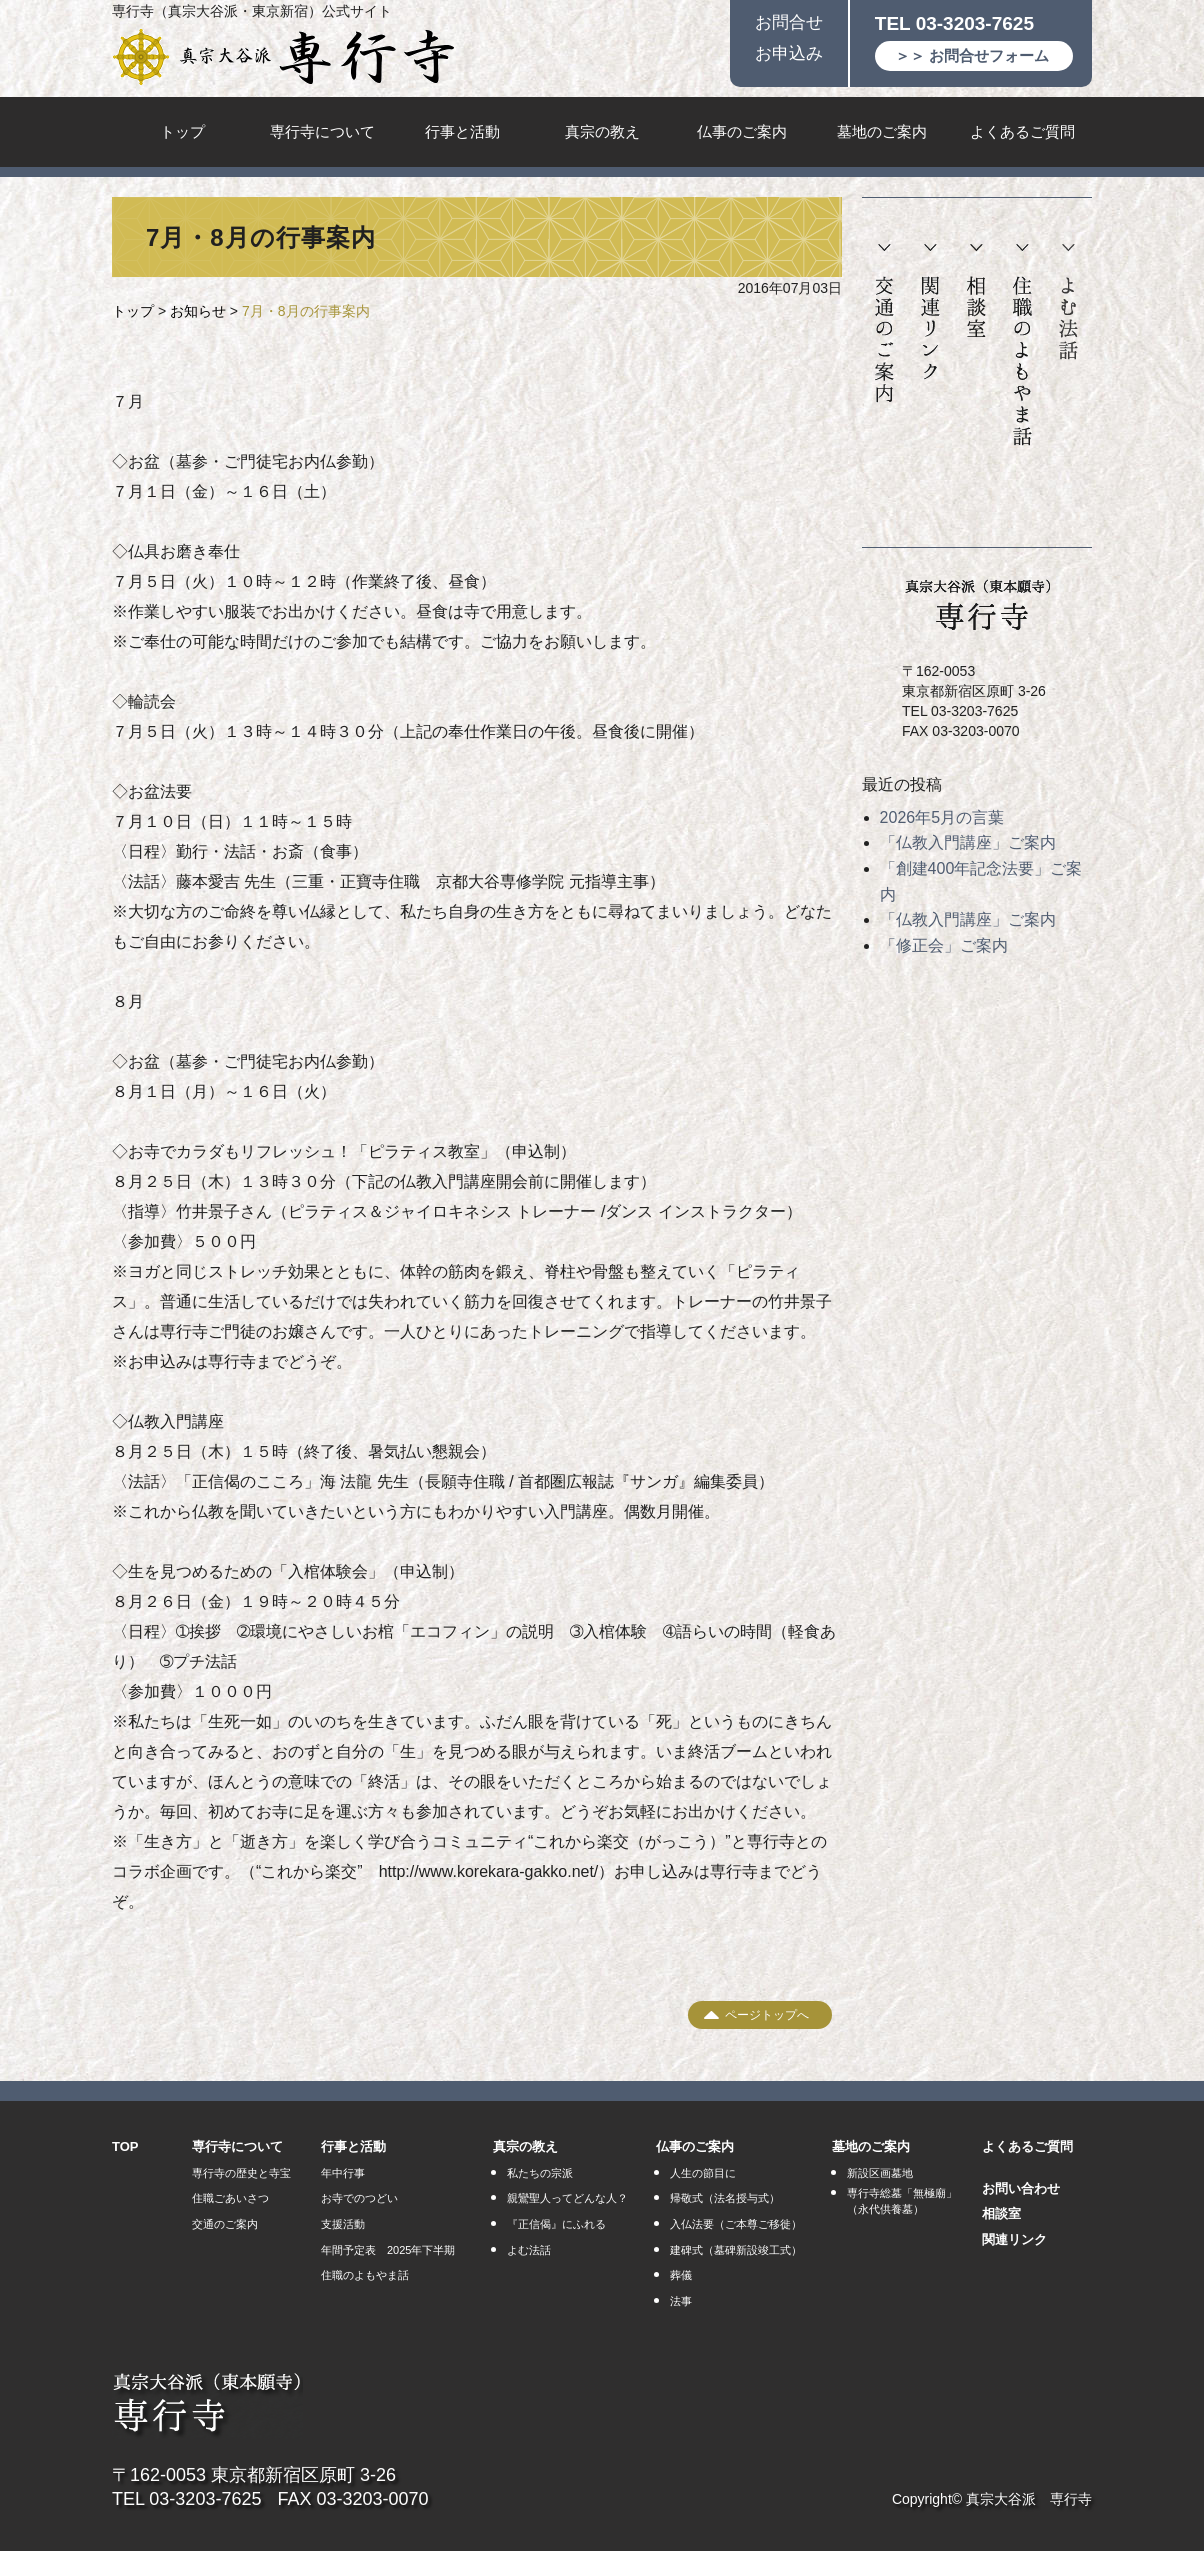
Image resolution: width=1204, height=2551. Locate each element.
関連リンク (930, 312)
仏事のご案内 (742, 131)
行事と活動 (462, 131)
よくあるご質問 (1022, 131)
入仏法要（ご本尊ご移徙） (736, 2224)
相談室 (976, 291)
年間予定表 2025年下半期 (388, 2250)
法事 (681, 2301)
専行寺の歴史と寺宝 (241, 2173)
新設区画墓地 (880, 2173)
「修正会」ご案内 (944, 945)
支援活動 (343, 2224)
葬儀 (681, 2275)
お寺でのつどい (359, 2198)
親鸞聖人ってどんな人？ (567, 2198)
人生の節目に (703, 2173)
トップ (182, 131)
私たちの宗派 (540, 2173)
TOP (125, 2146)
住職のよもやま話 (1022, 345)
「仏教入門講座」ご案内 (968, 842)
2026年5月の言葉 (942, 817)
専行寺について (322, 131)
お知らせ (198, 311)
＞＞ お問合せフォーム (972, 55)
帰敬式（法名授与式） (725, 2198)
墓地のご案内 (882, 131)
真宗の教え (602, 131)
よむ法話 (1068, 302)
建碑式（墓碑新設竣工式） (736, 2250)
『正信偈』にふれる (556, 2224)
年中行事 (343, 2173)
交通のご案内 (884, 324)
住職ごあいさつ (230, 2198)
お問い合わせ (1021, 2188)
